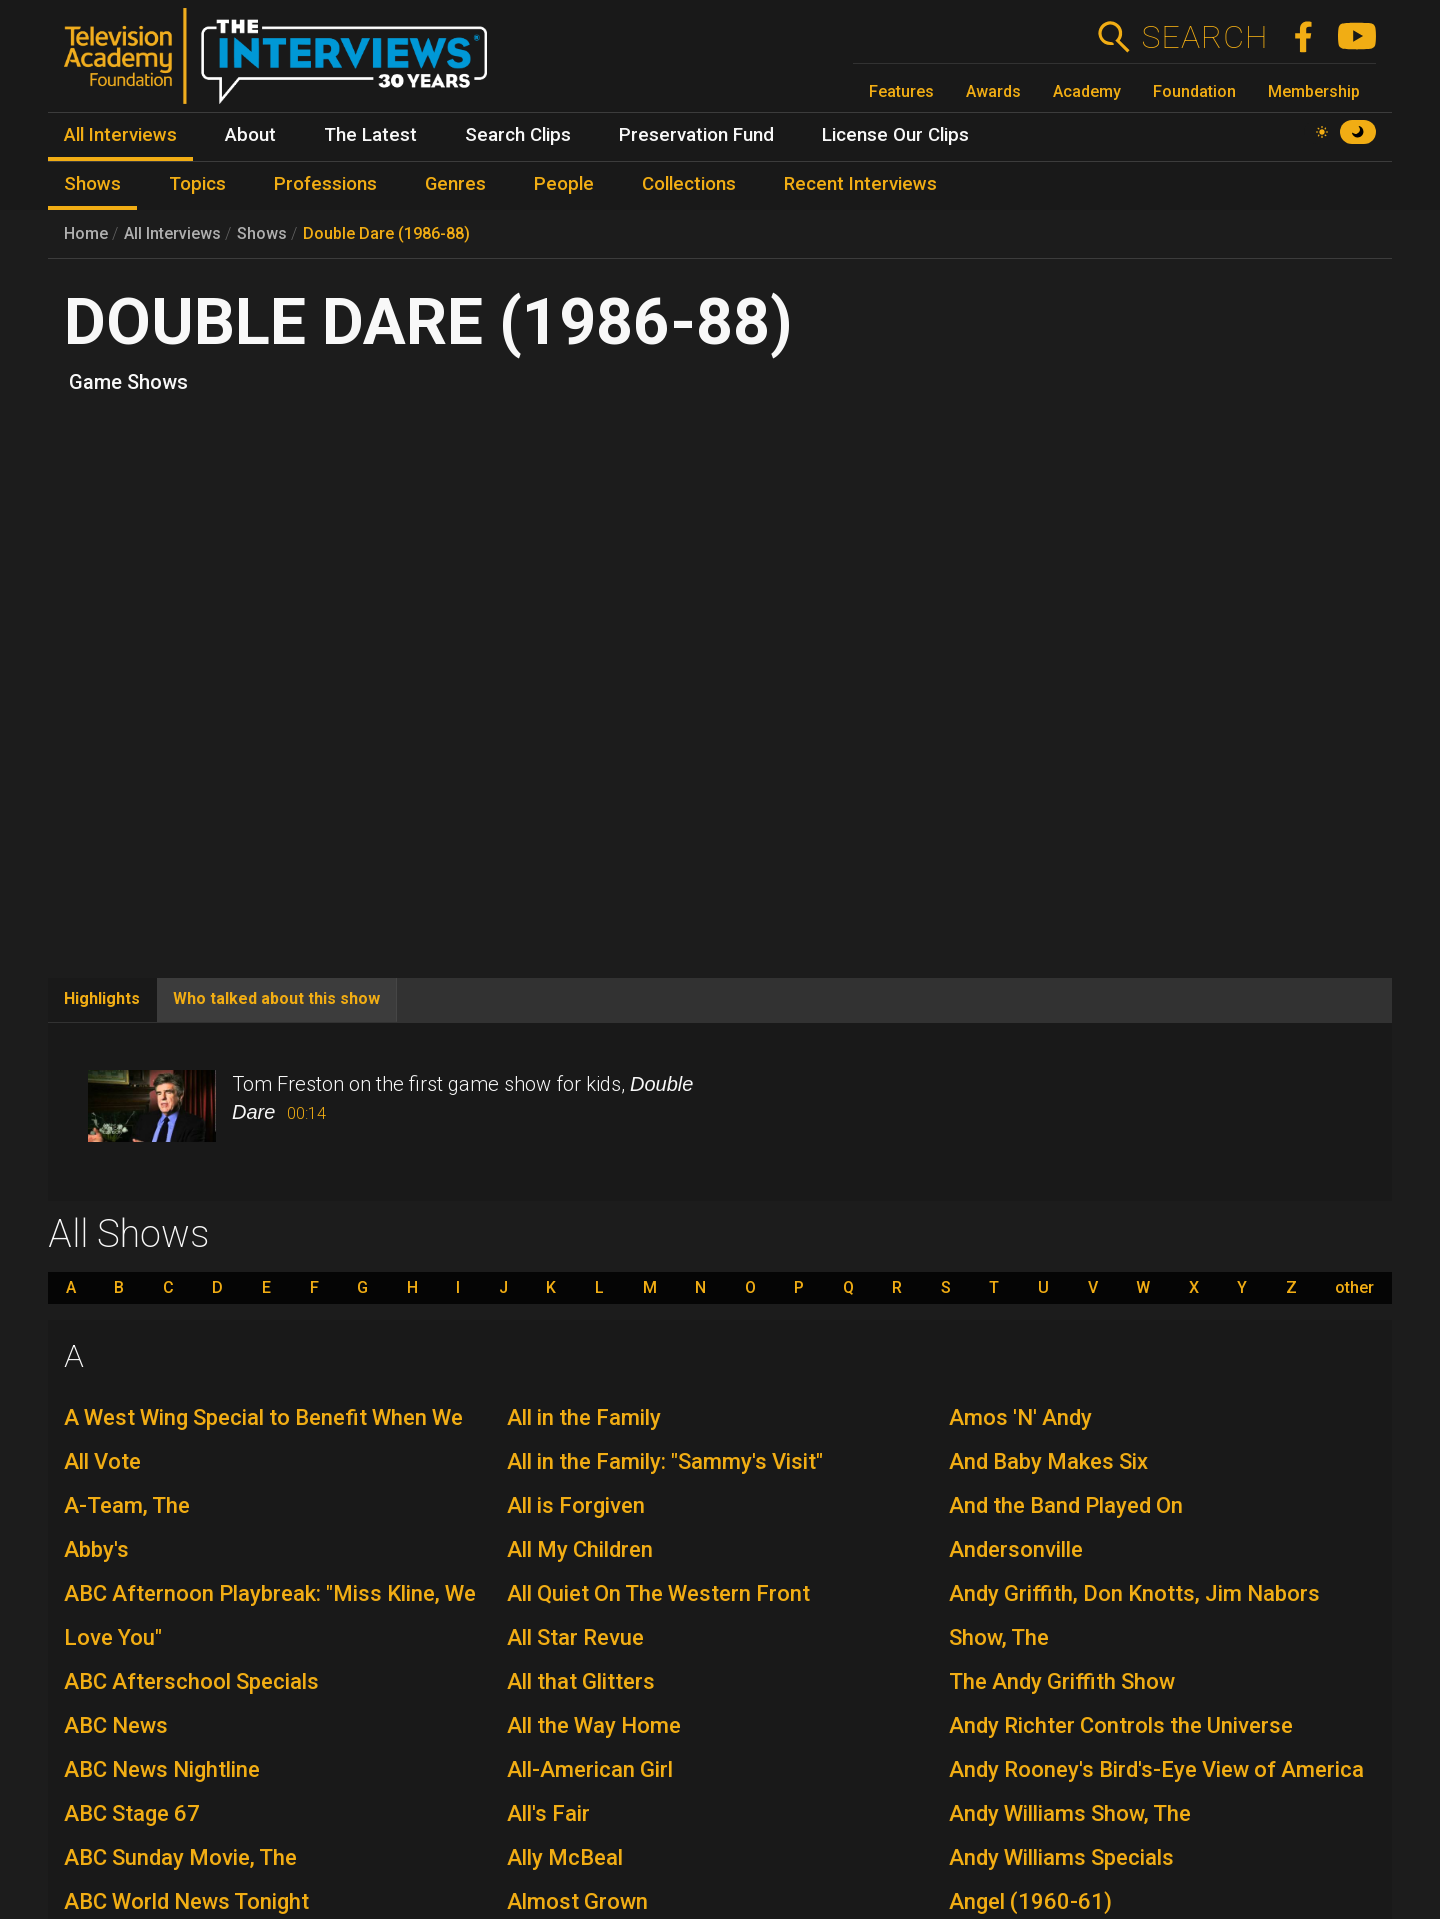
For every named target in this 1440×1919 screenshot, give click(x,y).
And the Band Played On (1066, 1505)
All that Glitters (581, 1681)
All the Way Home (594, 1725)
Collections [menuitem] (689, 184)
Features (901, 91)
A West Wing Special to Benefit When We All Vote (263, 1439)
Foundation (1194, 91)
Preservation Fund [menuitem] (696, 135)
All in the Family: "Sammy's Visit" (665, 1461)
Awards (993, 91)
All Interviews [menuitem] (120, 135)
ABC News (116, 1725)
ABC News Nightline (162, 1769)
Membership (1314, 91)
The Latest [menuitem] (370, 135)
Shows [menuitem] (92, 184)
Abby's (96, 1549)
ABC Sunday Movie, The (180, 1857)
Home (86, 233)
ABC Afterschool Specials (191, 1681)
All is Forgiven (576, 1505)
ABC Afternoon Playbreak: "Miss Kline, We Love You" (270, 1615)
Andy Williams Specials (1061, 1857)
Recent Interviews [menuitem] (860, 184)
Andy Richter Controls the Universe (1121, 1725)
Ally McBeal (565, 1857)
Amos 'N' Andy (1020, 1417)
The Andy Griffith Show (1062, 1681)
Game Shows (128, 382)
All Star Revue (575, 1637)
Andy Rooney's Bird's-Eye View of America (1156, 1769)
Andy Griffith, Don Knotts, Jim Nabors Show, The (1134, 1615)
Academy (1087, 91)
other (1354, 1288)
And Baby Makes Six (1048, 1461)
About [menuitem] (250, 135)
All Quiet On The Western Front (658, 1593)
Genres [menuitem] (455, 184)
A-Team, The (127, 1505)
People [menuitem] (564, 184)
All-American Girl (590, 1769)
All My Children (580, 1549)
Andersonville (1016, 1549)
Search (1204, 37)
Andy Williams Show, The (1070, 1813)
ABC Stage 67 (132, 1813)
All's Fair (548, 1813)
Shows (262, 233)
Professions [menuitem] (325, 184)
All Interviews (172, 233)
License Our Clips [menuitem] (895, 135)
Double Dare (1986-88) (386, 233)
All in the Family (584, 1417)
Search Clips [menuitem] (518, 135)
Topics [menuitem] (197, 184)
